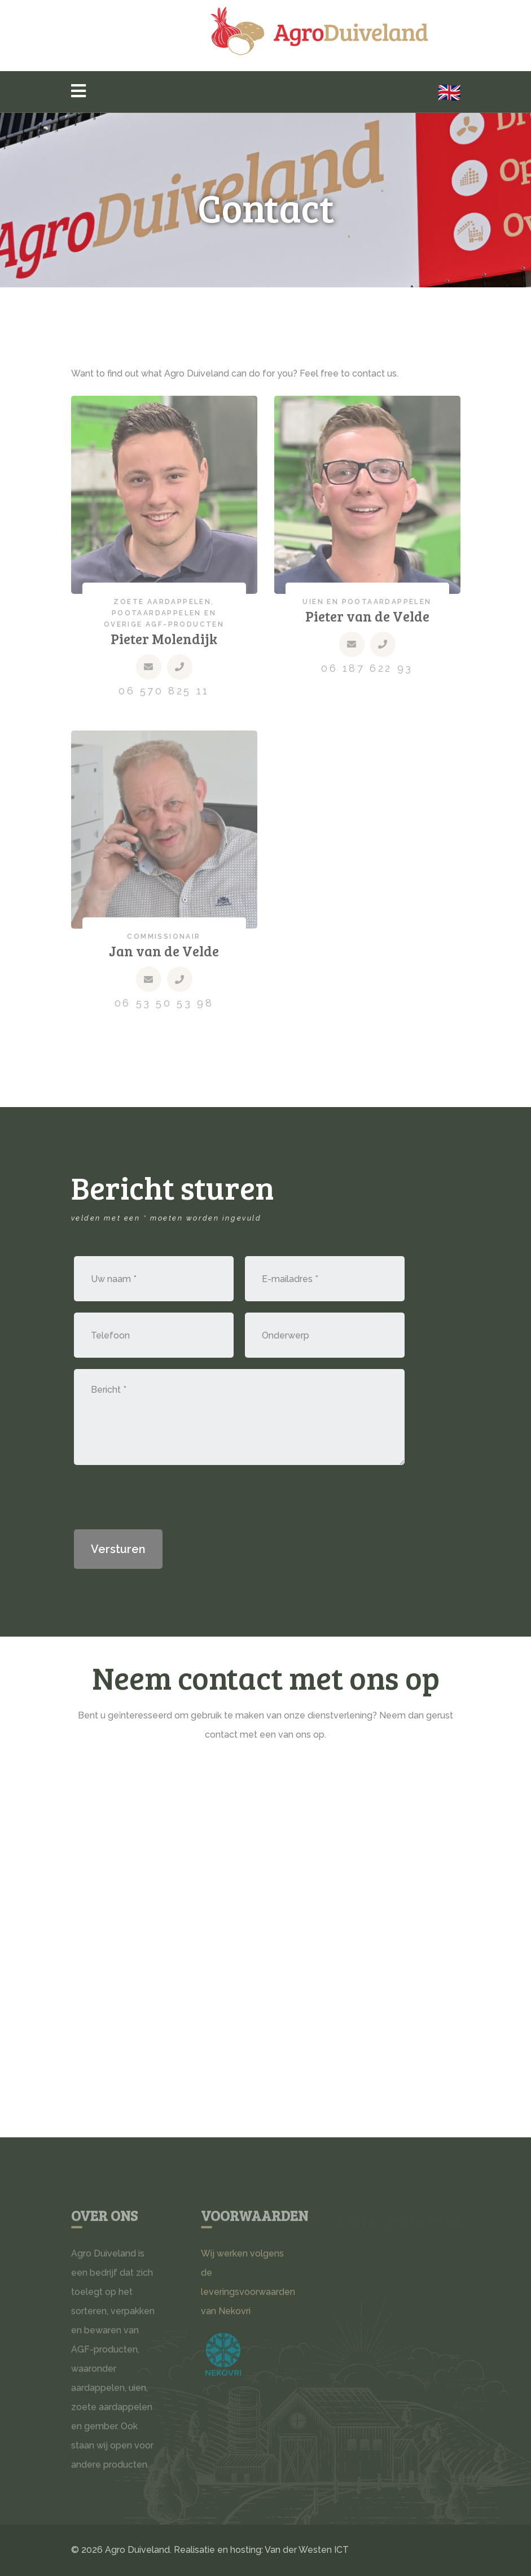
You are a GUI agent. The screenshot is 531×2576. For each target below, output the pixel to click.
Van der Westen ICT (307, 2549)
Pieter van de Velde (367, 619)
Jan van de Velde (164, 954)
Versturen (118, 1549)
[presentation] (159, 1498)
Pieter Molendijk (164, 641)
